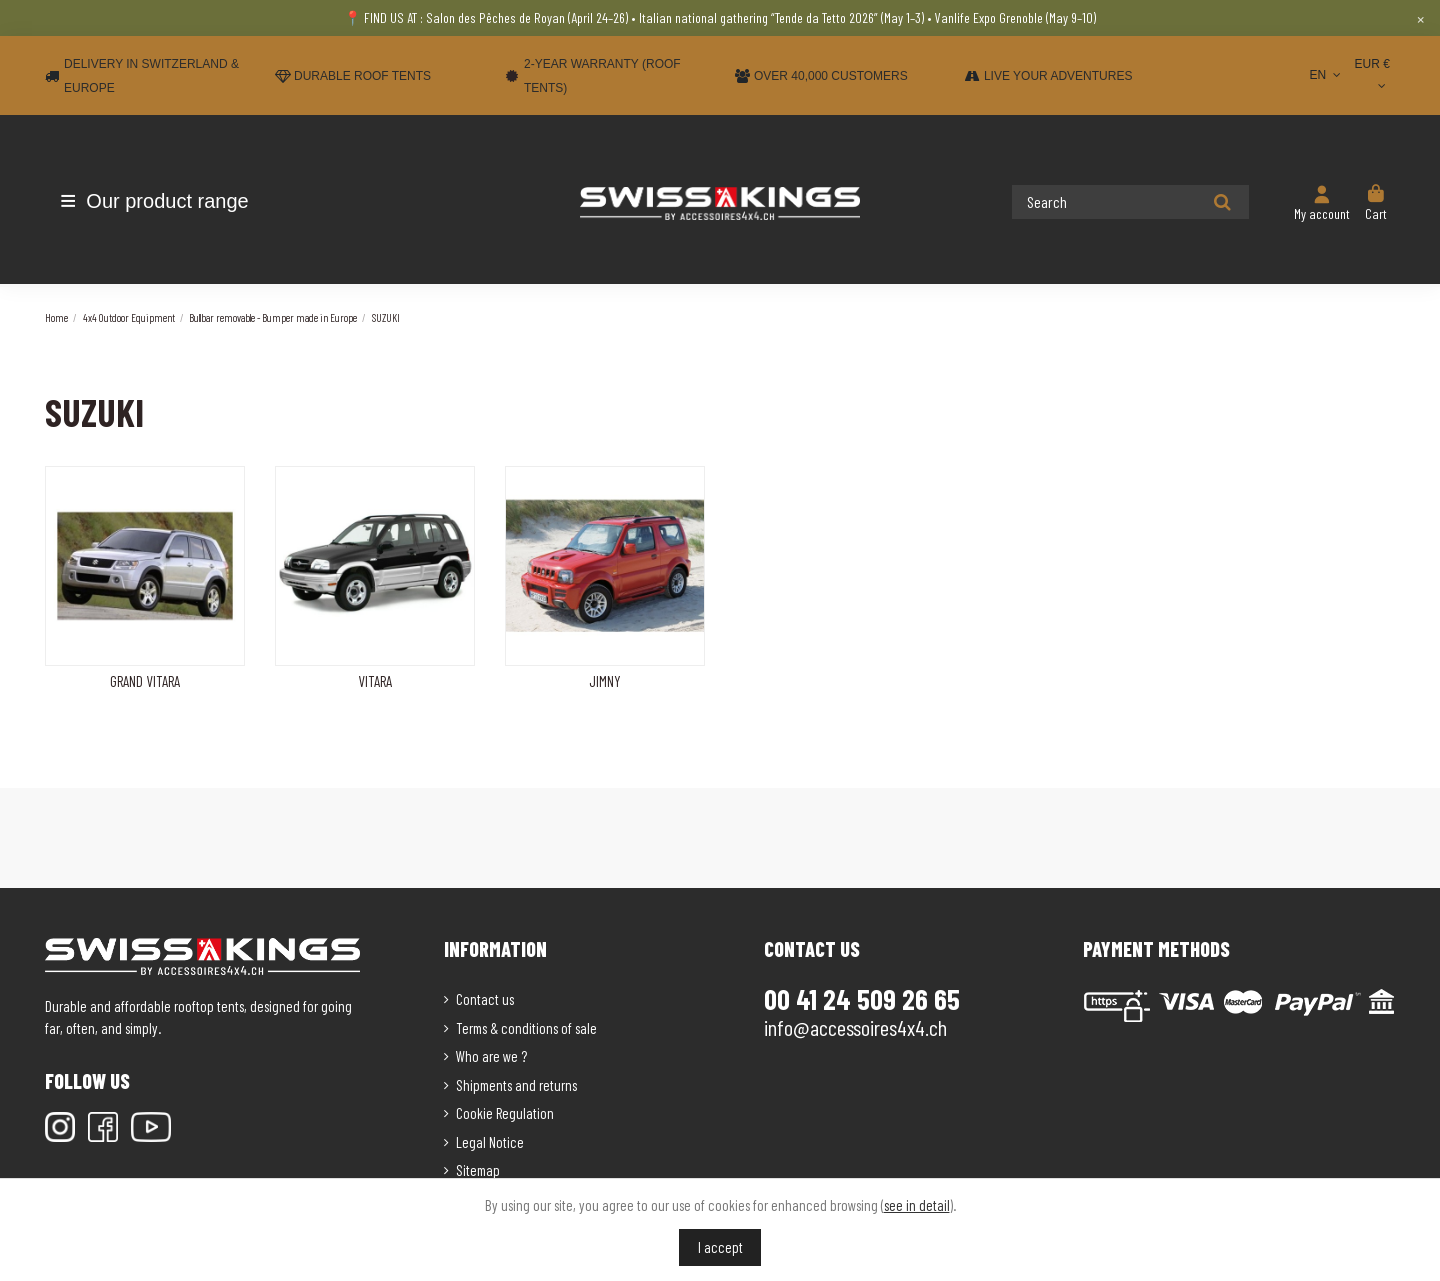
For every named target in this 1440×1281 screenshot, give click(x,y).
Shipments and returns (516, 1085)
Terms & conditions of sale (526, 1028)
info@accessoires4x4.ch (855, 1027)
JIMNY (605, 681)
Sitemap (478, 1170)
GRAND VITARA (145, 681)
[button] (162, 201)
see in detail (917, 1205)
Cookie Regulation (505, 1113)
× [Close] (1420, 18)
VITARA (375, 681)
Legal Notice (490, 1142)
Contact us (485, 999)
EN (1326, 75)
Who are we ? (491, 1056)
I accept (720, 1247)
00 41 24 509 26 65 (862, 999)
